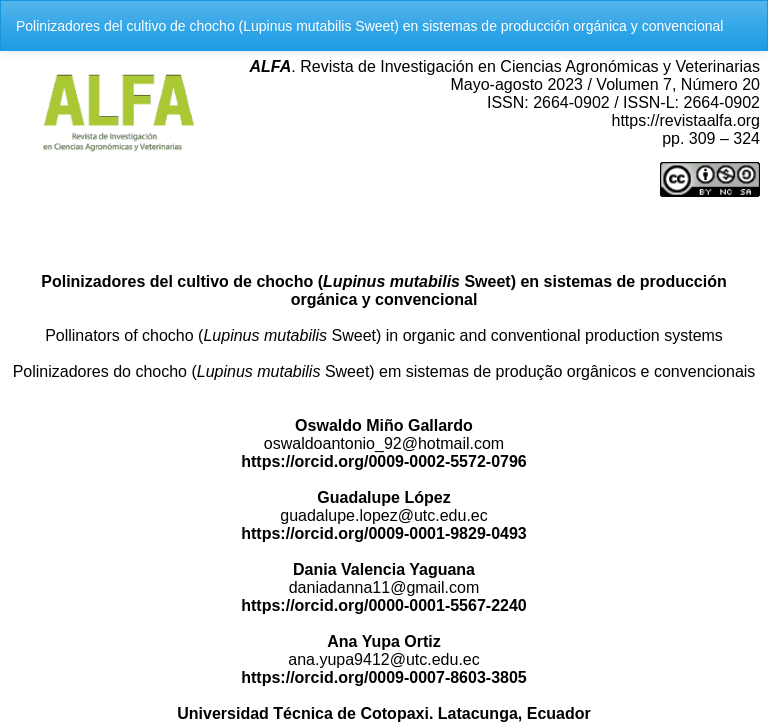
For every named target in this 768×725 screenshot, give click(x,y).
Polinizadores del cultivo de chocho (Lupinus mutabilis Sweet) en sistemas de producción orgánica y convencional (369, 26)
